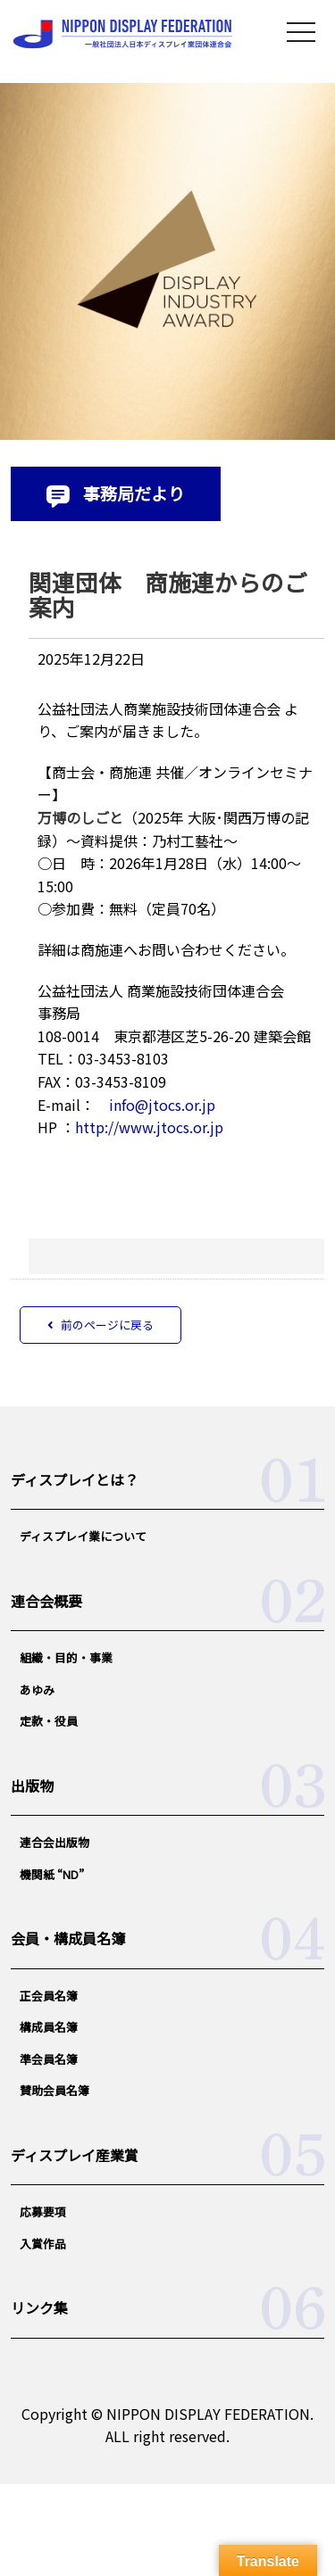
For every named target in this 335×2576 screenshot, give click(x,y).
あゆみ (37, 1689)
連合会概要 (46, 1600)
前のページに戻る (100, 1324)
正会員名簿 (49, 1995)
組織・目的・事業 (66, 1657)
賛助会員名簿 (54, 2090)
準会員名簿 (49, 2058)
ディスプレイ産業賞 (74, 2155)
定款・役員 (49, 1720)
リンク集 (39, 2307)
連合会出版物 (54, 1842)
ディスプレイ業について (83, 1536)
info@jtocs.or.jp (162, 1104)
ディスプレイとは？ (74, 1479)
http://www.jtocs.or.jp (149, 1127)
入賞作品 (43, 2243)
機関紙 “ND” (52, 1874)
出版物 (32, 1785)
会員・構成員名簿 (68, 1938)
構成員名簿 (49, 2026)
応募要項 (43, 2211)
